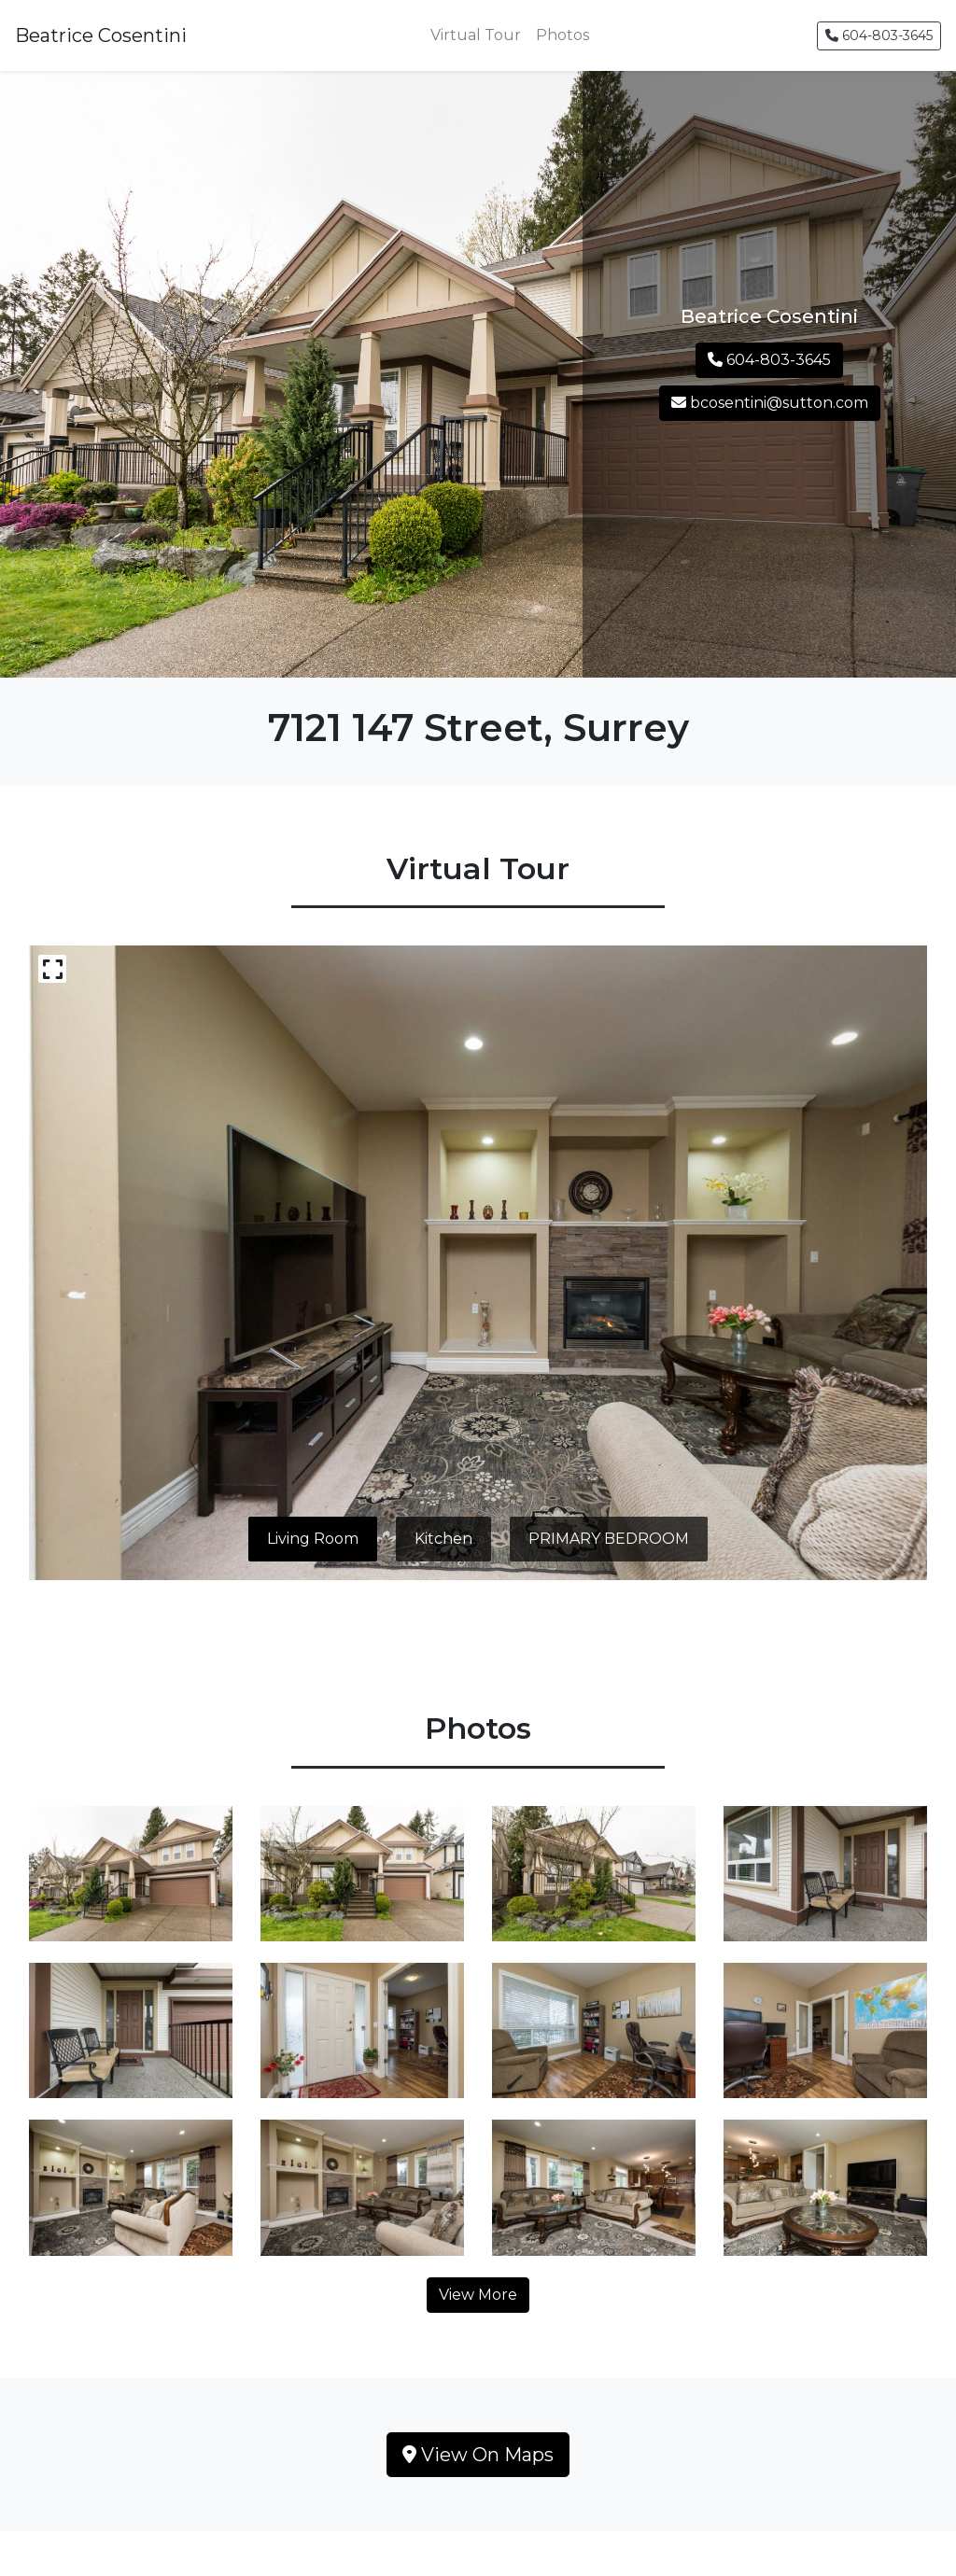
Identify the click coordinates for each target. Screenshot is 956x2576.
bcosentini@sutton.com (769, 403)
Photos (562, 35)
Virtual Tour (475, 35)
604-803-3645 (879, 35)
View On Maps (478, 2454)
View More (478, 2294)
